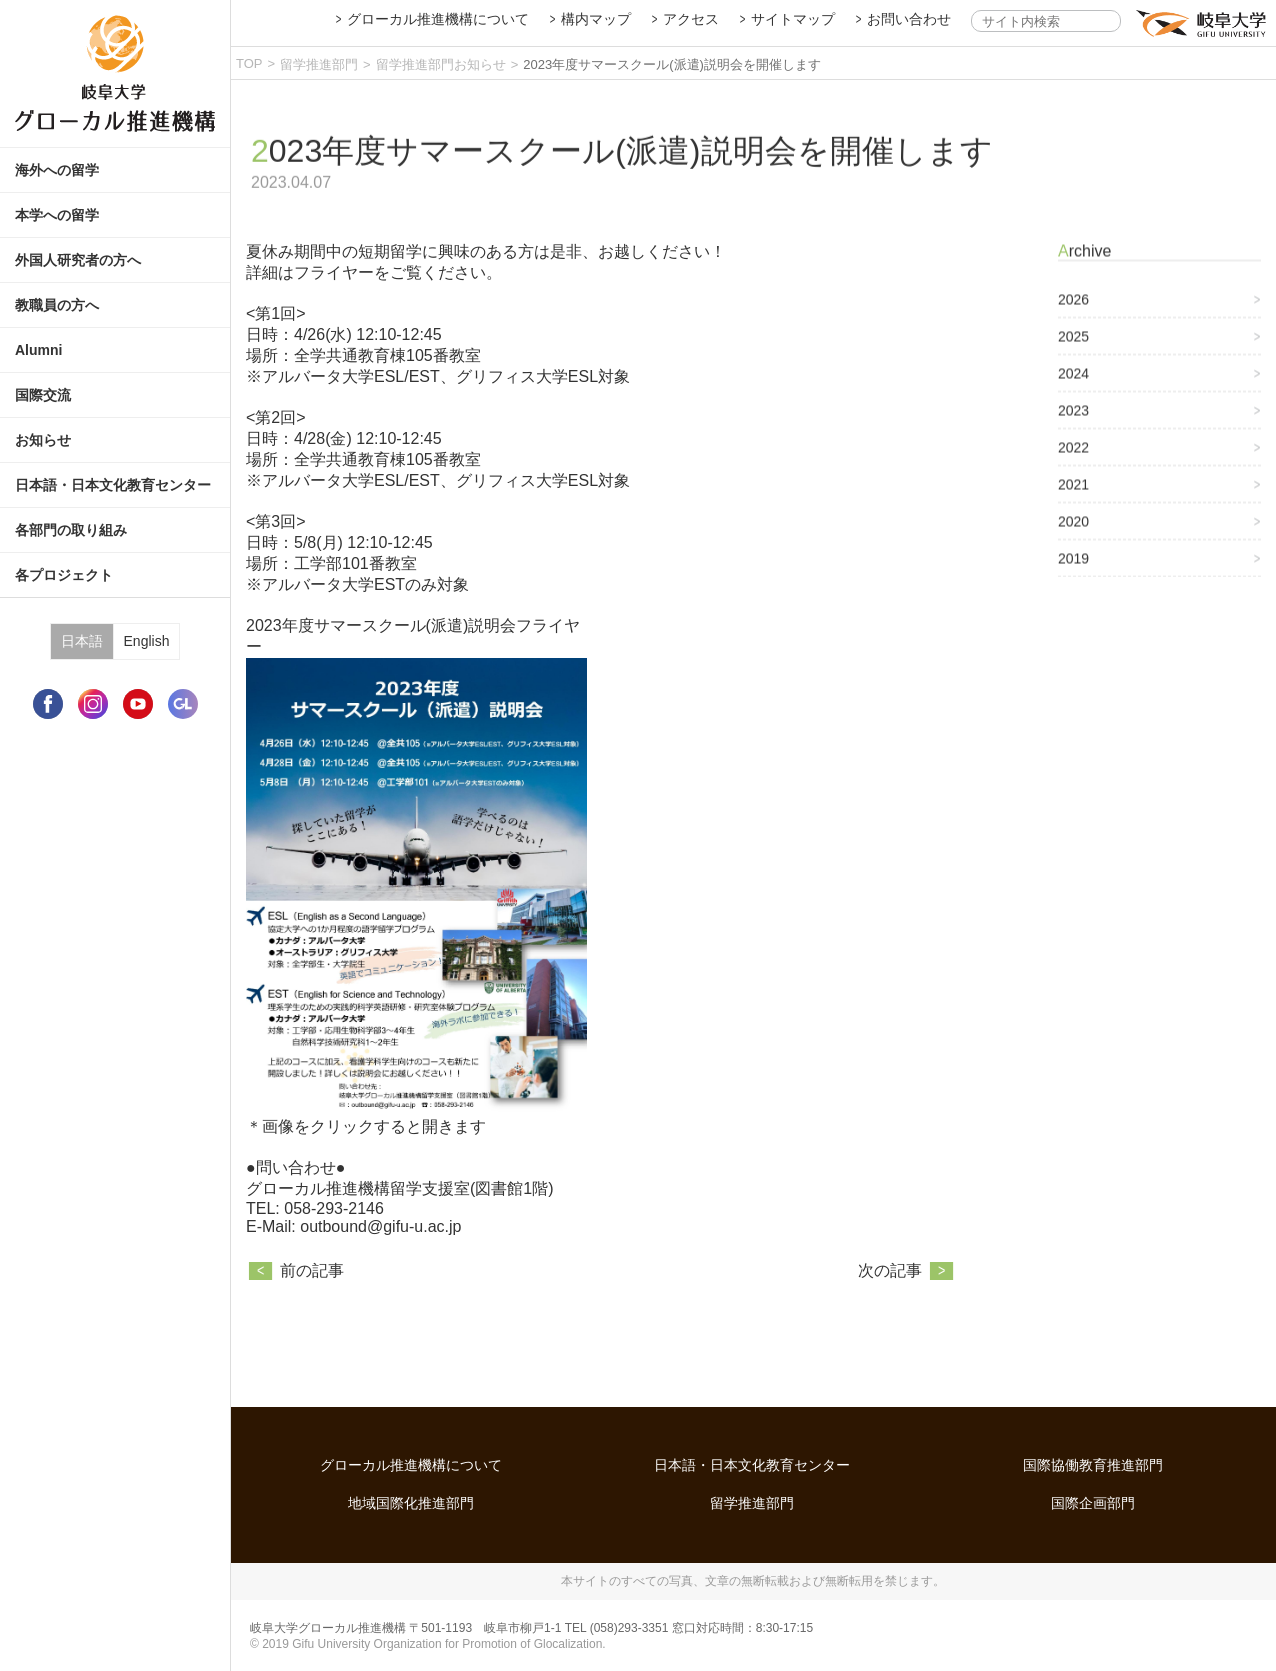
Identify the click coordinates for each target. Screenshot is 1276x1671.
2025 (1073, 353)
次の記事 (890, 1323)
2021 (1073, 501)
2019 (1073, 575)
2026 (1073, 316)
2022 (1073, 464)
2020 (1073, 538)
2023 (1073, 427)
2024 (1073, 390)
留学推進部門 (319, 64)
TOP (249, 63)
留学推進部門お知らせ (441, 64)
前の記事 (312, 1323)
